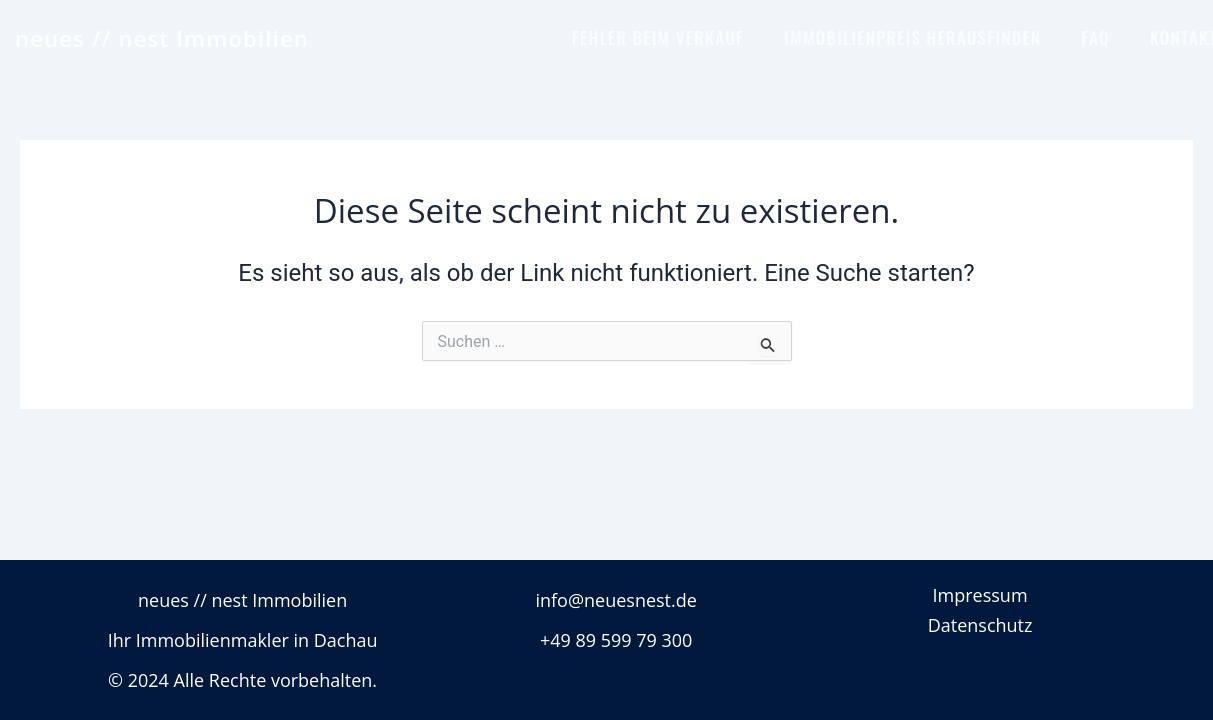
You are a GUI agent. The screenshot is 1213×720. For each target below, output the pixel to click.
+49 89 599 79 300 (616, 640)
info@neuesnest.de (615, 600)
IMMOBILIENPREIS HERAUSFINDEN (912, 37)
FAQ (1095, 37)
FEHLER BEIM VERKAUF (658, 37)
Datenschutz (980, 625)
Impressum (980, 595)
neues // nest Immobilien (162, 38)
